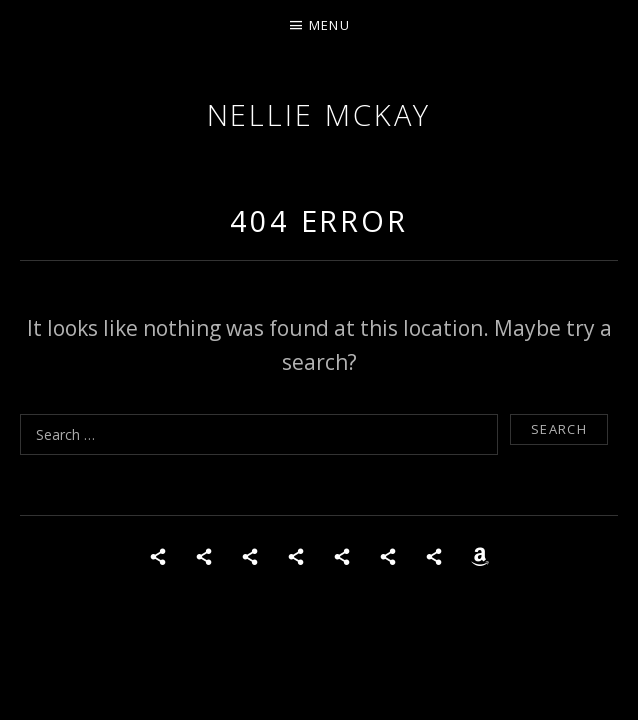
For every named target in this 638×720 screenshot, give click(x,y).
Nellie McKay (319, 114)
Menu (329, 25)
